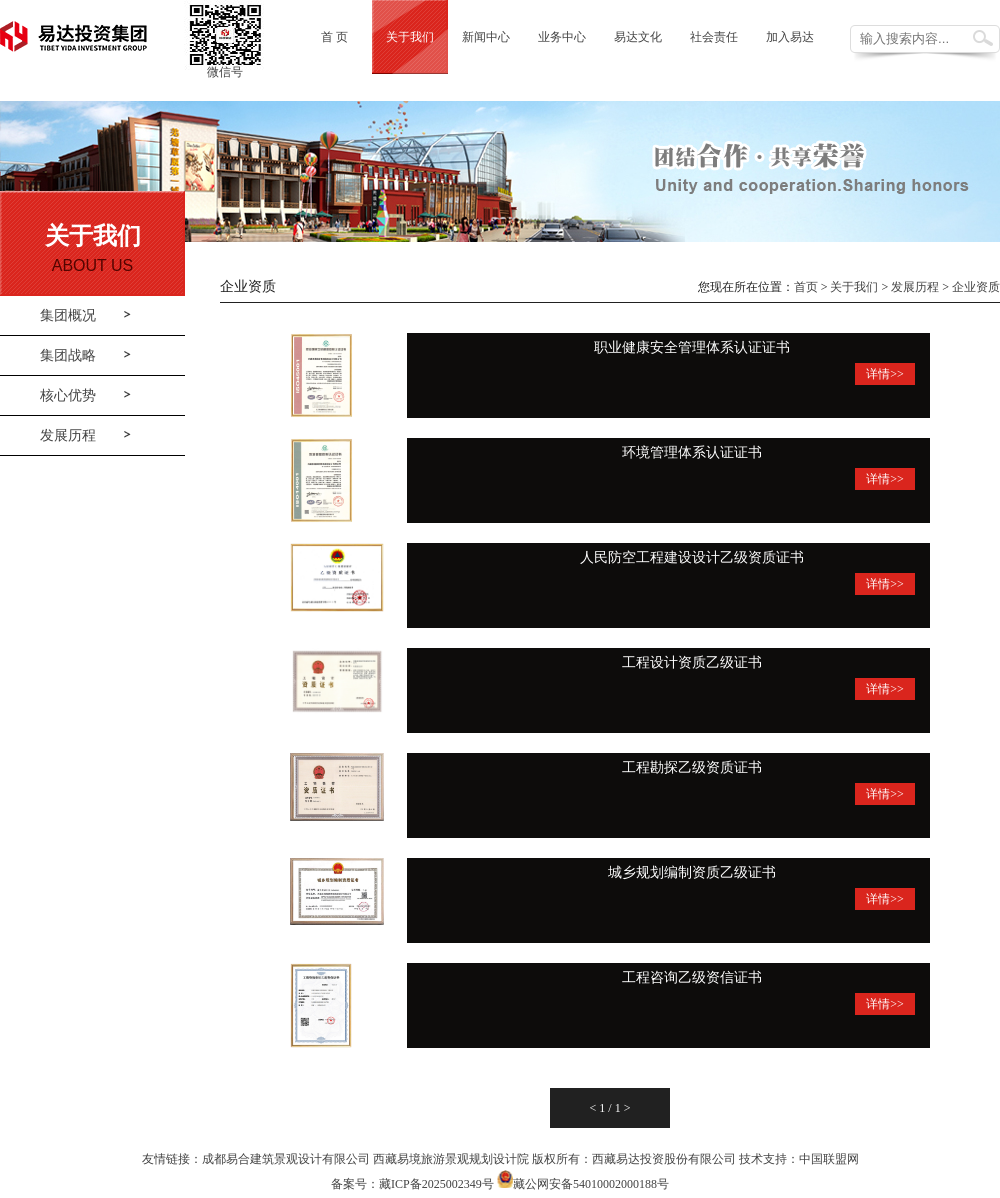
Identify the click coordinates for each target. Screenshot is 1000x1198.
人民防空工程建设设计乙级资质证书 (692, 557)
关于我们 (410, 37)
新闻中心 (486, 37)
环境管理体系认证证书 (692, 452)
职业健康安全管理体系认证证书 (692, 347)
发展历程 (68, 435)
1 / (606, 1108)
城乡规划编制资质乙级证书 (692, 872)
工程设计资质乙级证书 (692, 662)
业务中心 (562, 37)
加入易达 (790, 37)
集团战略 (68, 355)
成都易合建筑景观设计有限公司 (286, 1159)
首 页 (334, 37)
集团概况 (68, 315)
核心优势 (68, 395)
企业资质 (976, 287)
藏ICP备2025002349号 (436, 1184)
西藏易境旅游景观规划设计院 (451, 1159)
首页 (806, 287)
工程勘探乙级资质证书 (692, 767)
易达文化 (638, 37)
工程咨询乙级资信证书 (692, 977)
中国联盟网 (829, 1159)
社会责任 (714, 37)
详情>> (885, 374)
